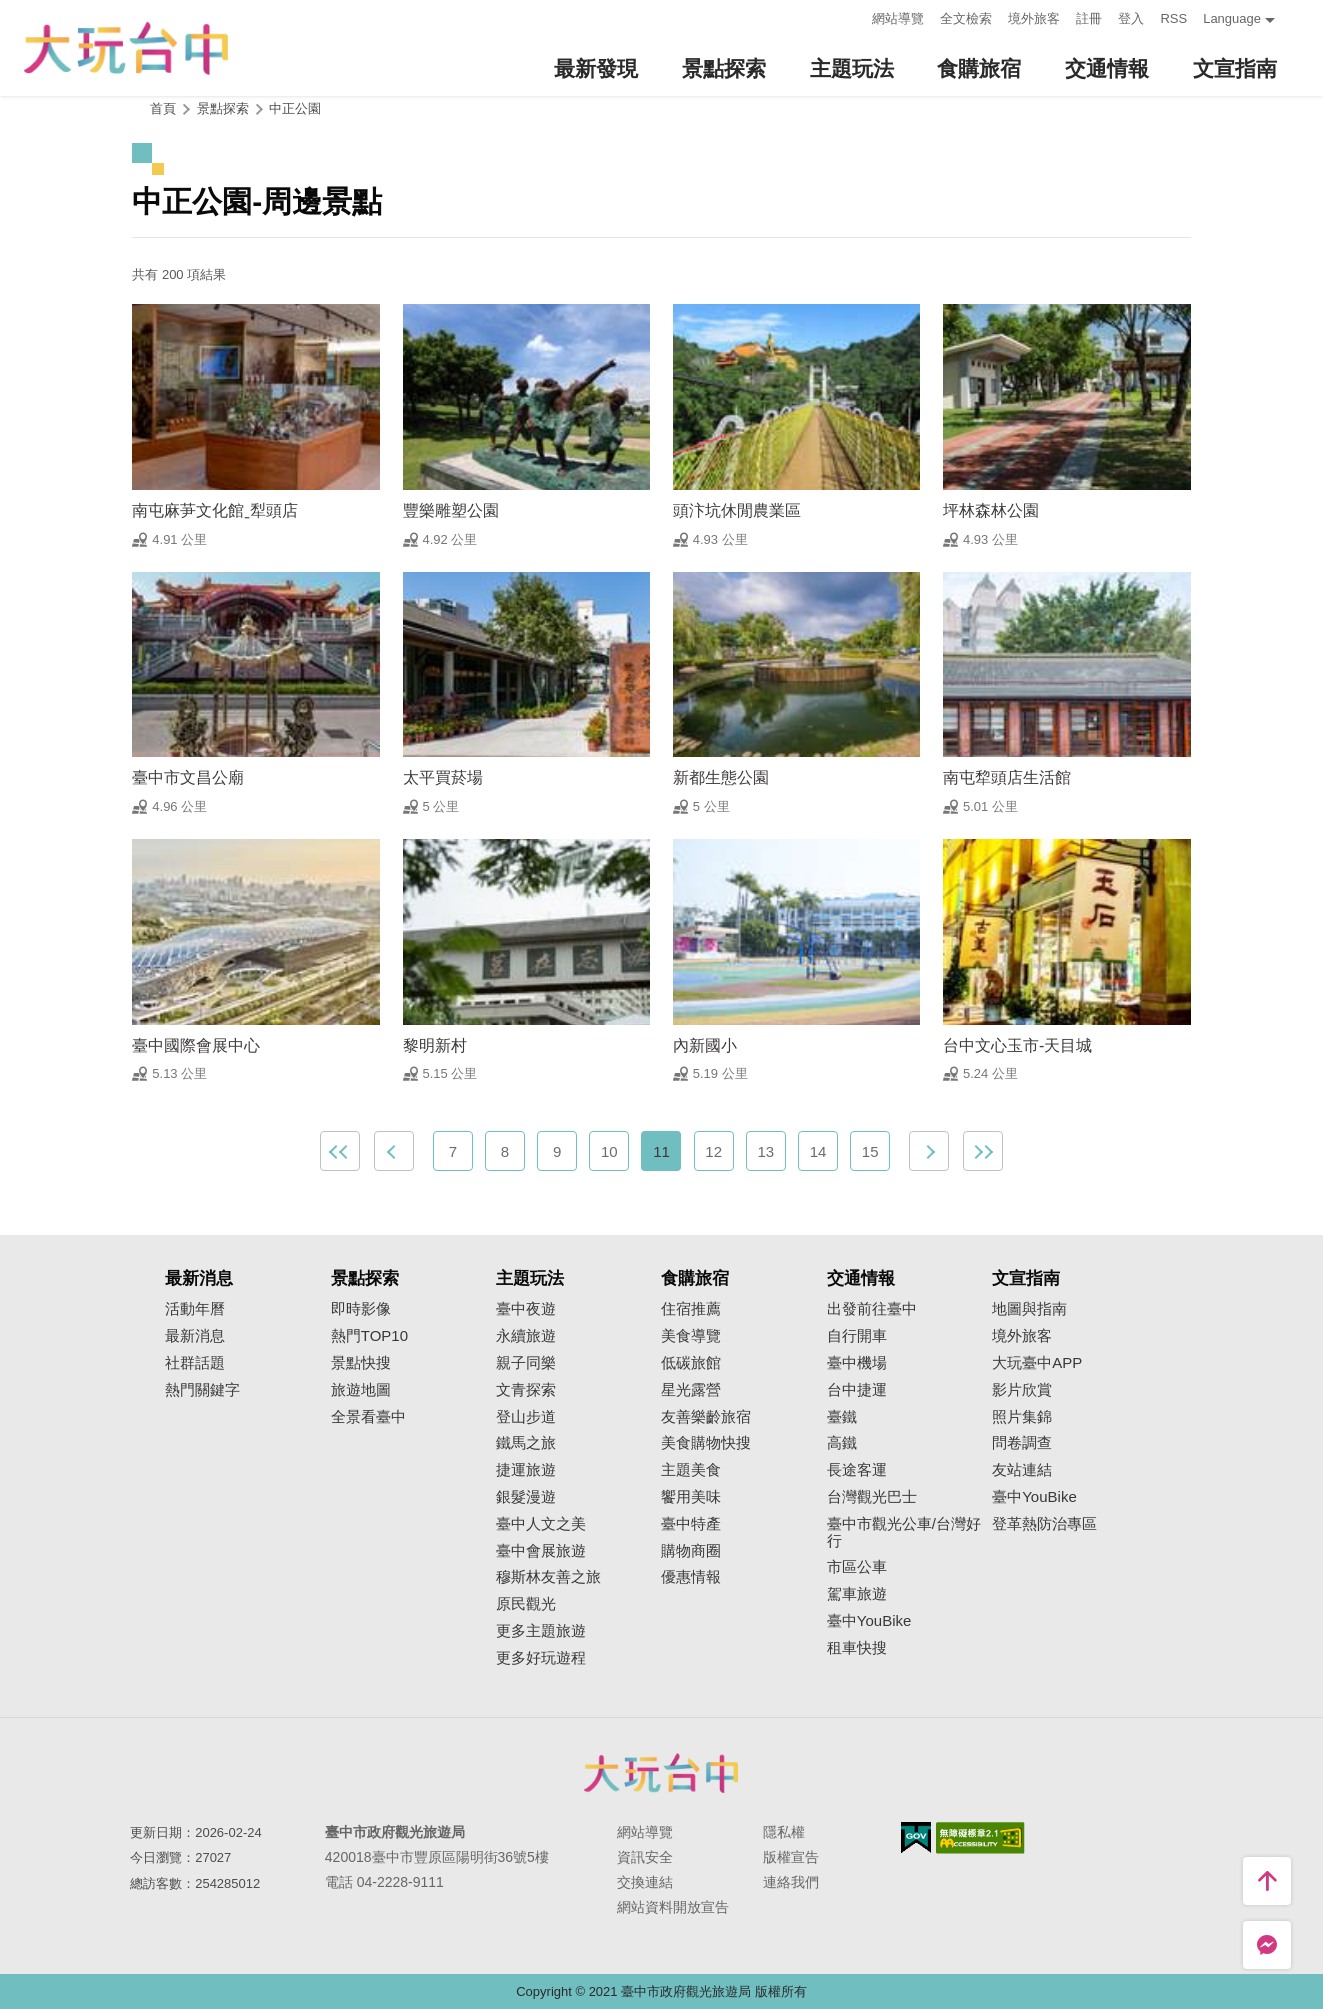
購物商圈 (691, 1551)
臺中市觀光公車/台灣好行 (904, 1532)
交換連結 (645, 1882)
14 (818, 1151)
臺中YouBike (869, 1621)
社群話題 (195, 1363)
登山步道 (526, 1417)
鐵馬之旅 (526, 1443)
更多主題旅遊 (541, 1631)
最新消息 (195, 1336)
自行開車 (857, 1336)
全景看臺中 (368, 1417)
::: (851, 16)
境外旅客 (1034, 18)
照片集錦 (1022, 1417)
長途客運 (857, 1470)
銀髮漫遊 (526, 1497)
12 (713, 1151)
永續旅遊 (526, 1336)
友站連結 (1022, 1470)
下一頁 (929, 1151)
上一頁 (394, 1151)
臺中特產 (691, 1524)
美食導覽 (691, 1336)
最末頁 (983, 1151)
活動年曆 (195, 1309)
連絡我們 (791, 1882)
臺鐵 (842, 1417)
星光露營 (691, 1390)
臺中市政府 (662, 1773)
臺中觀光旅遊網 (126, 48)
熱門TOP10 (369, 1336)
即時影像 (361, 1309)
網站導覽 (898, 18)
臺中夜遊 (526, 1309)
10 (609, 1151)
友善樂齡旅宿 (706, 1417)
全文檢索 (966, 18)
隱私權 (784, 1832)
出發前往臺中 (872, 1309)
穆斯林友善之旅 (548, 1577)
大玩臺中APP (1037, 1363)
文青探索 (526, 1390)
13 (765, 1151)
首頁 (163, 108)
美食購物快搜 (706, 1443)
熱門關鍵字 (202, 1390)
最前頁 (340, 1151)
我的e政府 (916, 1837)
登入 (1131, 18)
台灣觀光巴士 (872, 1497)
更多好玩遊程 (541, 1658)
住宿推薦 (691, 1309)
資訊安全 (645, 1857)
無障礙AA (980, 1838)
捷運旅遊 (526, 1470)
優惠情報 (691, 1577)
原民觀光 (526, 1604)
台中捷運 (857, 1390)
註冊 (1089, 18)
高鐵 (842, 1443)
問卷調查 (1022, 1443)
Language (1232, 18)
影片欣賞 (1022, 1390)
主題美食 (691, 1470)
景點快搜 (361, 1363)
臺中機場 (857, 1363)
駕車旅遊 (857, 1594)
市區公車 (857, 1567)
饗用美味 (691, 1497)
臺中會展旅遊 (541, 1551)
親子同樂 (526, 1363)
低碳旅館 (691, 1363)
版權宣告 (791, 1857)
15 (870, 1151)
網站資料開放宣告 (673, 1907)
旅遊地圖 (361, 1390)
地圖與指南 (1029, 1309)
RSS (1173, 18)
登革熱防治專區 (1044, 1524)
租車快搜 (857, 1648)
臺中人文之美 (541, 1524)
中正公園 (295, 108)
